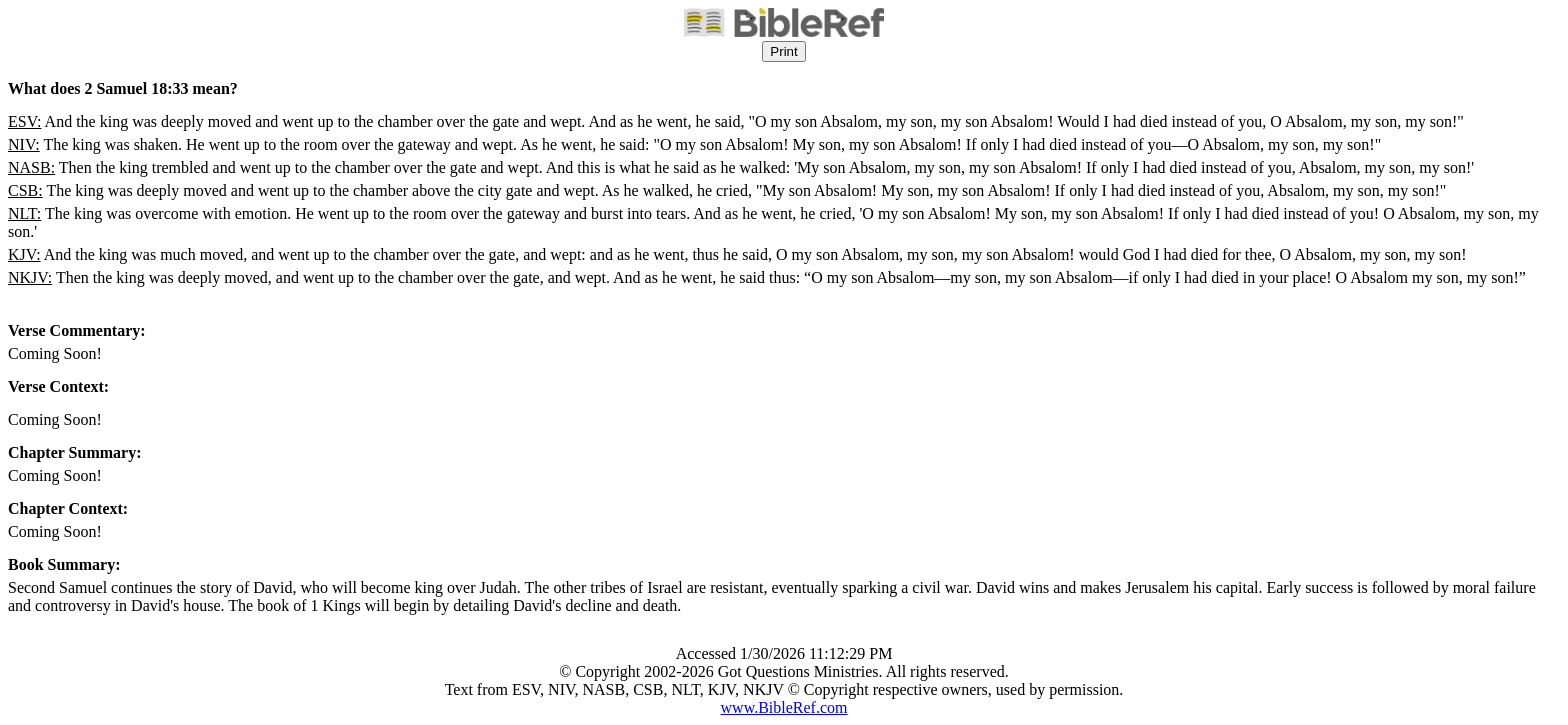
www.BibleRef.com (784, 707)
